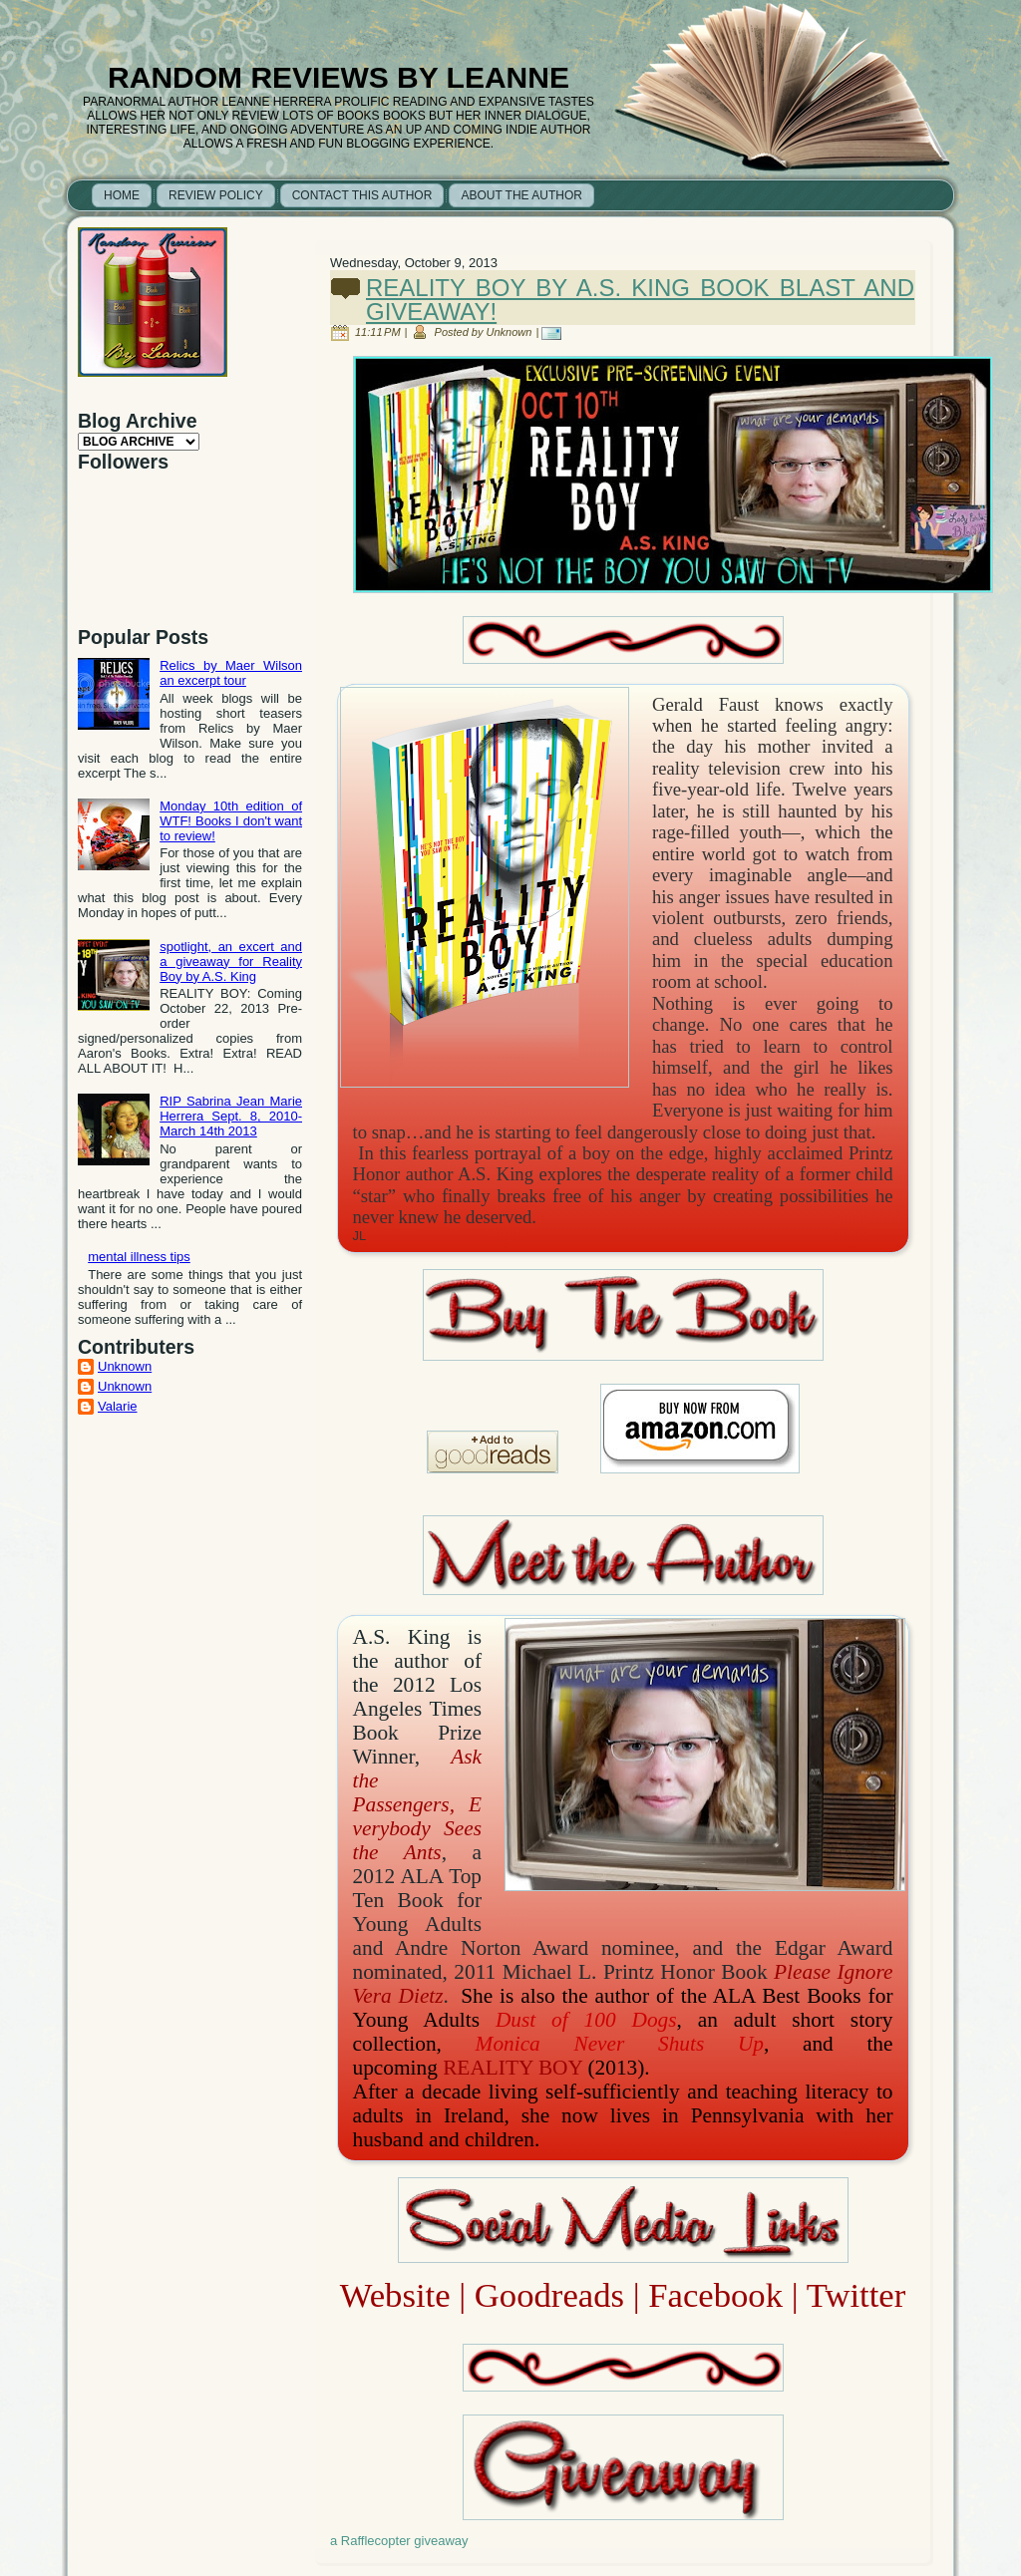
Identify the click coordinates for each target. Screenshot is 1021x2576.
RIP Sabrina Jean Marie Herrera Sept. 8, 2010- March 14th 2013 (231, 1116)
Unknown (125, 1366)
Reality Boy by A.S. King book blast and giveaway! (640, 299)
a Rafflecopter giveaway (399, 2540)
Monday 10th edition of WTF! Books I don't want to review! (231, 821)
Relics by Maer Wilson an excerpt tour (231, 673)
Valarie (118, 1406)
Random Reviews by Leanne (338, 77)
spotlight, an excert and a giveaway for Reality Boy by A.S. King (231, 961)
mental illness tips (139, 1256)
